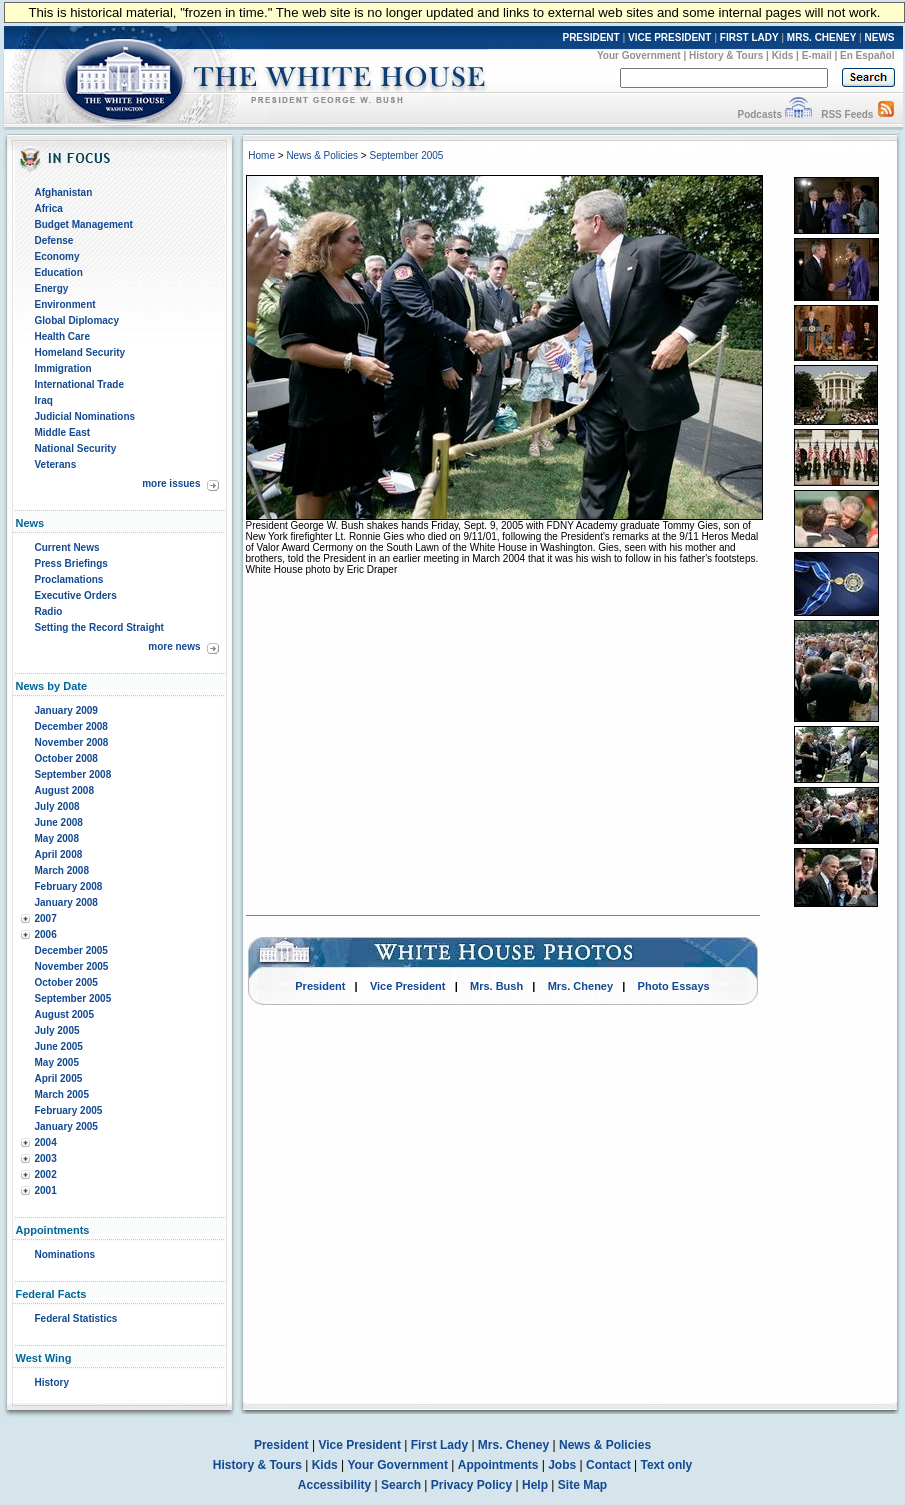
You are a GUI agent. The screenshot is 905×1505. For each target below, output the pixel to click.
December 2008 (71, 726)
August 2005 (64, 1014)
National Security (76, 448)
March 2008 (62, 870)
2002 (46, 1174)
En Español (867, 55)
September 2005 (73, 998)
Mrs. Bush (496, 986)
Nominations (65, 1254)
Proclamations (69, 579)
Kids (783, 55)
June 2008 (59, 822)
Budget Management (84, 224)
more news (174, 646)
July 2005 (57, 1030)
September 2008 (73, 774)
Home (261, 155)
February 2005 (69, 1110)
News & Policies (322, 155)
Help (535, 1485)
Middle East (63, 432)
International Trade (79, 384)
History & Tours (726, 55)
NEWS (880, 37)
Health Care (63, 336)
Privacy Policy (471, 1485)
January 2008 (66, 902)
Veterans (56, 464)
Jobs (562, 1465)
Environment (65, 304)
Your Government (639, 55)
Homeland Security (80, 352)
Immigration (63, 368)
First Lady (439, 1445)
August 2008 (64, 790)
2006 (46, 934)
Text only (666, 1465)
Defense (54, 240)
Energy (52, 288)
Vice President (408, 986)
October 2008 (66, 758)
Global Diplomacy (77, 320)
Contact (608, 1465)
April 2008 (59, 854)
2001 (46, 1190)
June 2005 (59, 1046)
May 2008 (57, 838)
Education (59, 272)
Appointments (498, 1465)
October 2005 (66, 982)
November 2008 (72, 742)
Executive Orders (76, 595)
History (52, 1382)
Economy (57, 256)
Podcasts (759, 114)
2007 (46, 918)
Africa (49, 208)
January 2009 (66, 710)
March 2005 (62, 1094)
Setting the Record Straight (99, 627)
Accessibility (334, 1485)
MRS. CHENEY (821, 37)
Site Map (582, 1485)
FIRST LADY (749, 37)
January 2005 (66, 1126)
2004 (46, 1142)
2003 (46, 1158)
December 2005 (71, 950)
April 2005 (59, 1078)
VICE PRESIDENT (669, 37)
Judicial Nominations (85, 416)
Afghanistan (64, 192)
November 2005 (72, 966)
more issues (171, 483)
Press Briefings (71, 563)
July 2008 (57, 806)
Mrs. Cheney (580, 986)
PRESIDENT (590, 37)
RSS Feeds (847, 114)
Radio (49, 611)
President (320, 986)
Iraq (44, 400)
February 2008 (69, 886)
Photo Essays (674, 986)
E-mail (817, 55)
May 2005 (57, 1062)
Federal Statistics (76, 1318)
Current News (67, 547)
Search (401, 1485)
